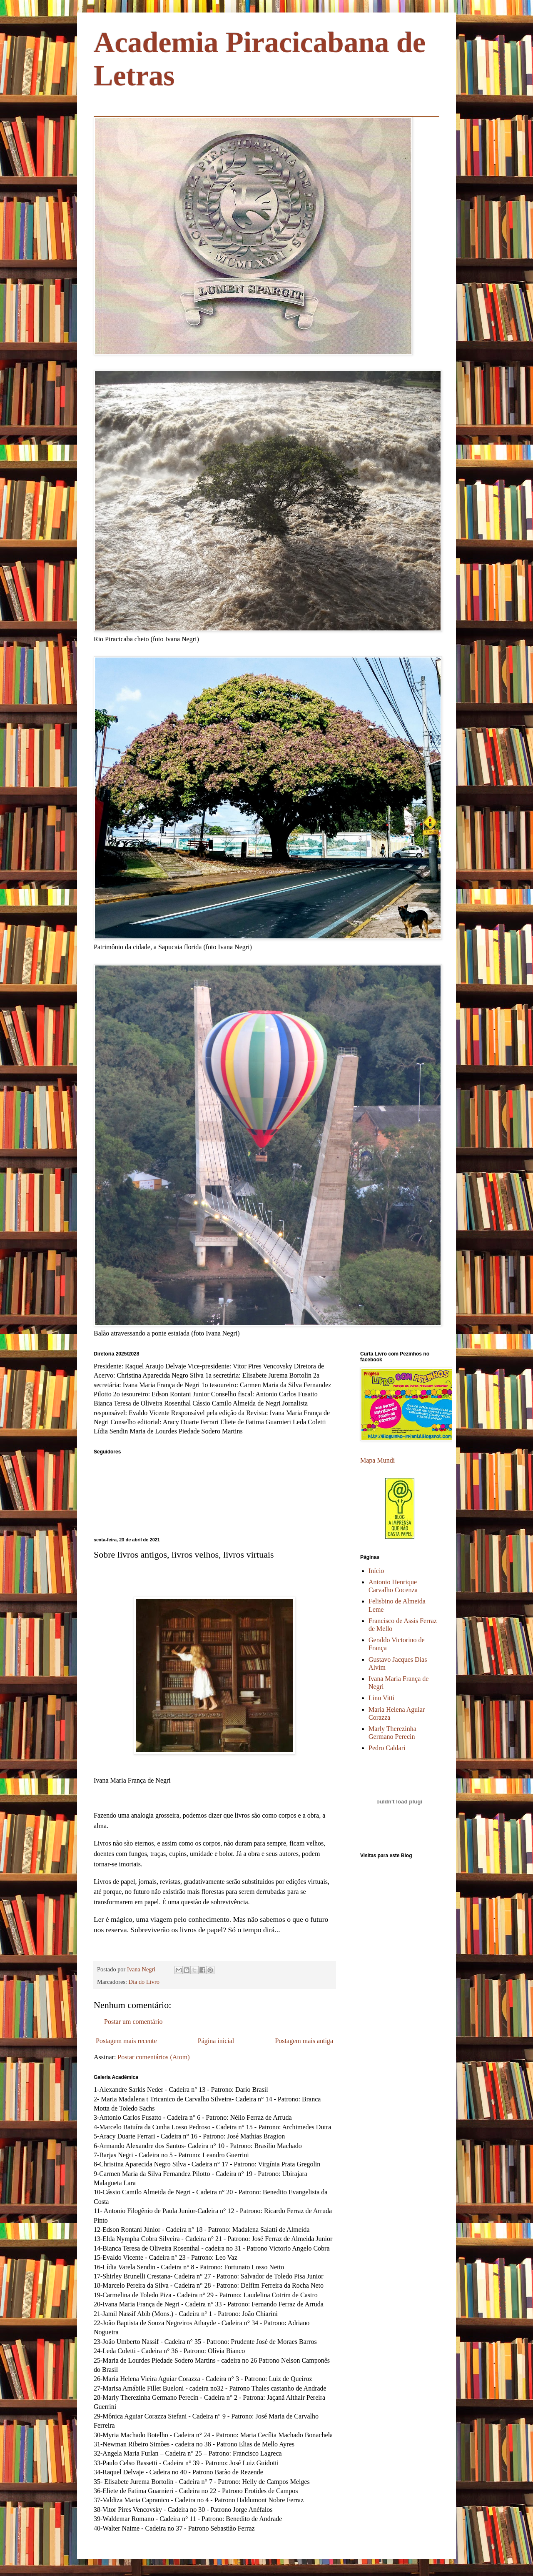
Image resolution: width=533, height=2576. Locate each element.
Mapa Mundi (377, 1460)
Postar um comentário (133, 2021)
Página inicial (216, 2040)
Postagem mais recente (126, 2040)
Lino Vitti (381, 1697)
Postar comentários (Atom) (153, 2057)
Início (376, 1570)
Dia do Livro (144, 1981)
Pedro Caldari (387, 1747)
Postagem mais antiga (304, 2040)
